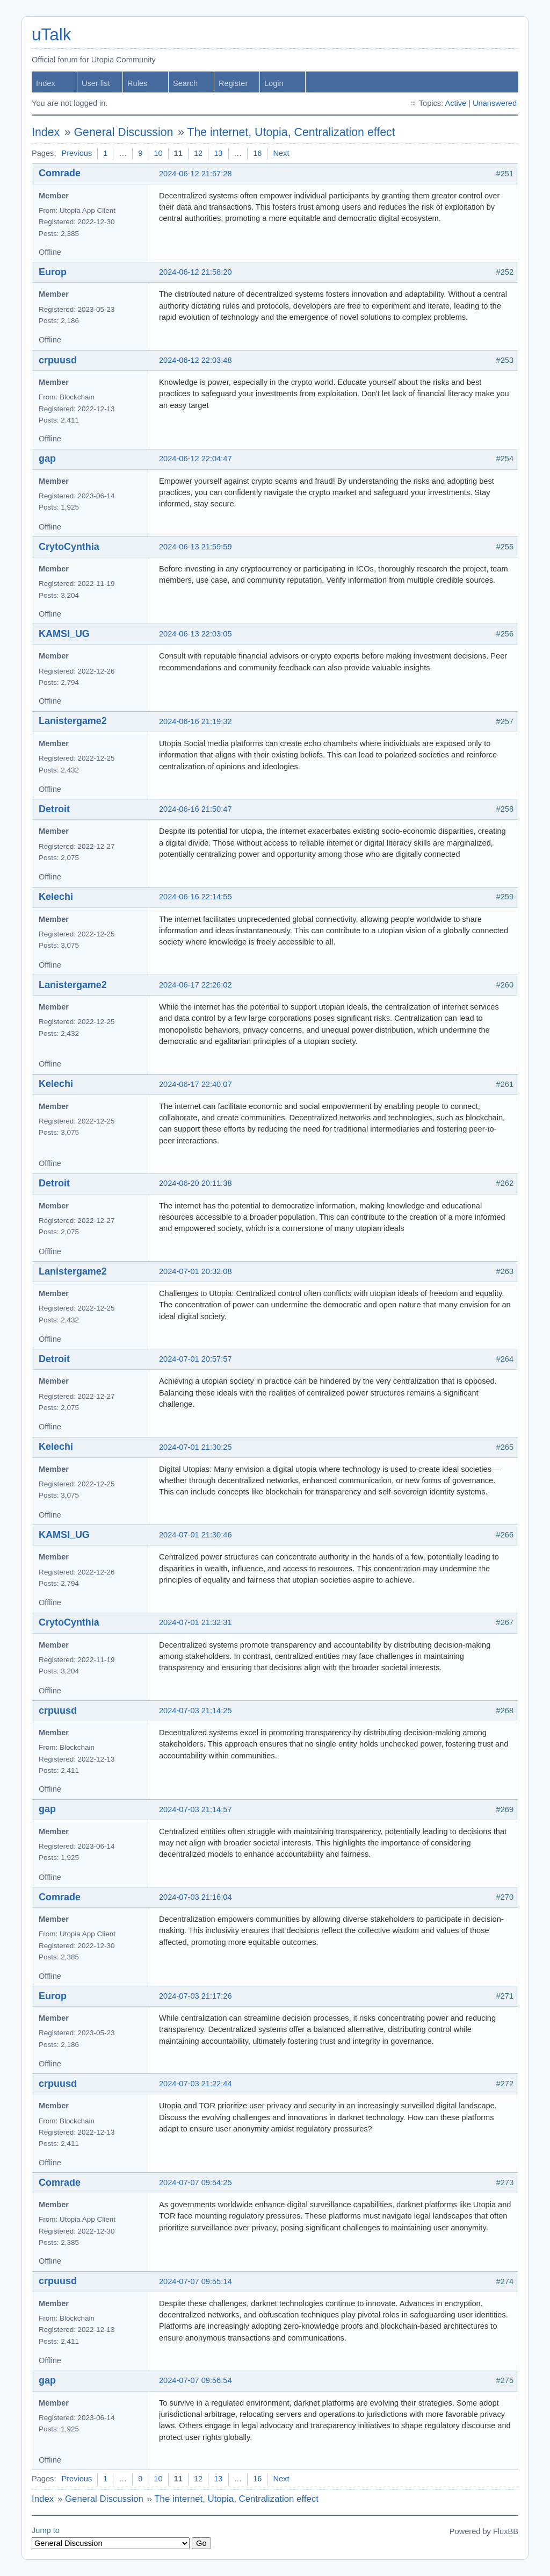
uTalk (51, 34)
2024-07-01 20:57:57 (195, 1359)
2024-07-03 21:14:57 (195, 1809)
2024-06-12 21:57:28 (195, 173)
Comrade (60, 173)
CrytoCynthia (69, 546)
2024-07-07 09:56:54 (195, 2380)
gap (47, 458)
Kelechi (56, 896)
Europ (53, 272)
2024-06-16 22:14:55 (195, 896)
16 (257, 153)
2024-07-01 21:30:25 (195, 1447)
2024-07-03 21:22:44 (195, 2083)
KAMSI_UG (64, 633)
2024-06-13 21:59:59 (195, 546)
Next (281, 153)
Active (455, 103)
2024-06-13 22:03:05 (195, 633)
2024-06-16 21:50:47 (195, 809)
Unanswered (495, 103)
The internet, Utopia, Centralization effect (291, 132)
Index (45, 83)
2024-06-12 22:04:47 (195, 458)
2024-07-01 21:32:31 (195, 1622)
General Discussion (123, 132)
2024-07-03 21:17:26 (195, 1996)
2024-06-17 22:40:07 (195, 1084)
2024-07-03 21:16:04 (195, 1897)
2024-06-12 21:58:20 (195, 272)
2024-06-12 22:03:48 (195, 360)
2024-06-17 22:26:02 (195, 985)
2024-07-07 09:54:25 (195, 2182)
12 (198, 153)
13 (218, 153)
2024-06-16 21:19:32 (195, 721)
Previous (76, 153)
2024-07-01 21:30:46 (195, 1534)
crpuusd (58, 360)
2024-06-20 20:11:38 (195, 1183)
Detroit (54, 809)
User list (96, 83)
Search (185, 83)
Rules (137, 83)
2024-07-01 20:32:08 (195, 1271)
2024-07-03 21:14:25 (195, 1710)
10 (158, 153)
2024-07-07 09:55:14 (195, 2281)
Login (274, 83)
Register (233, 83)
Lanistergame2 (73, 720)
